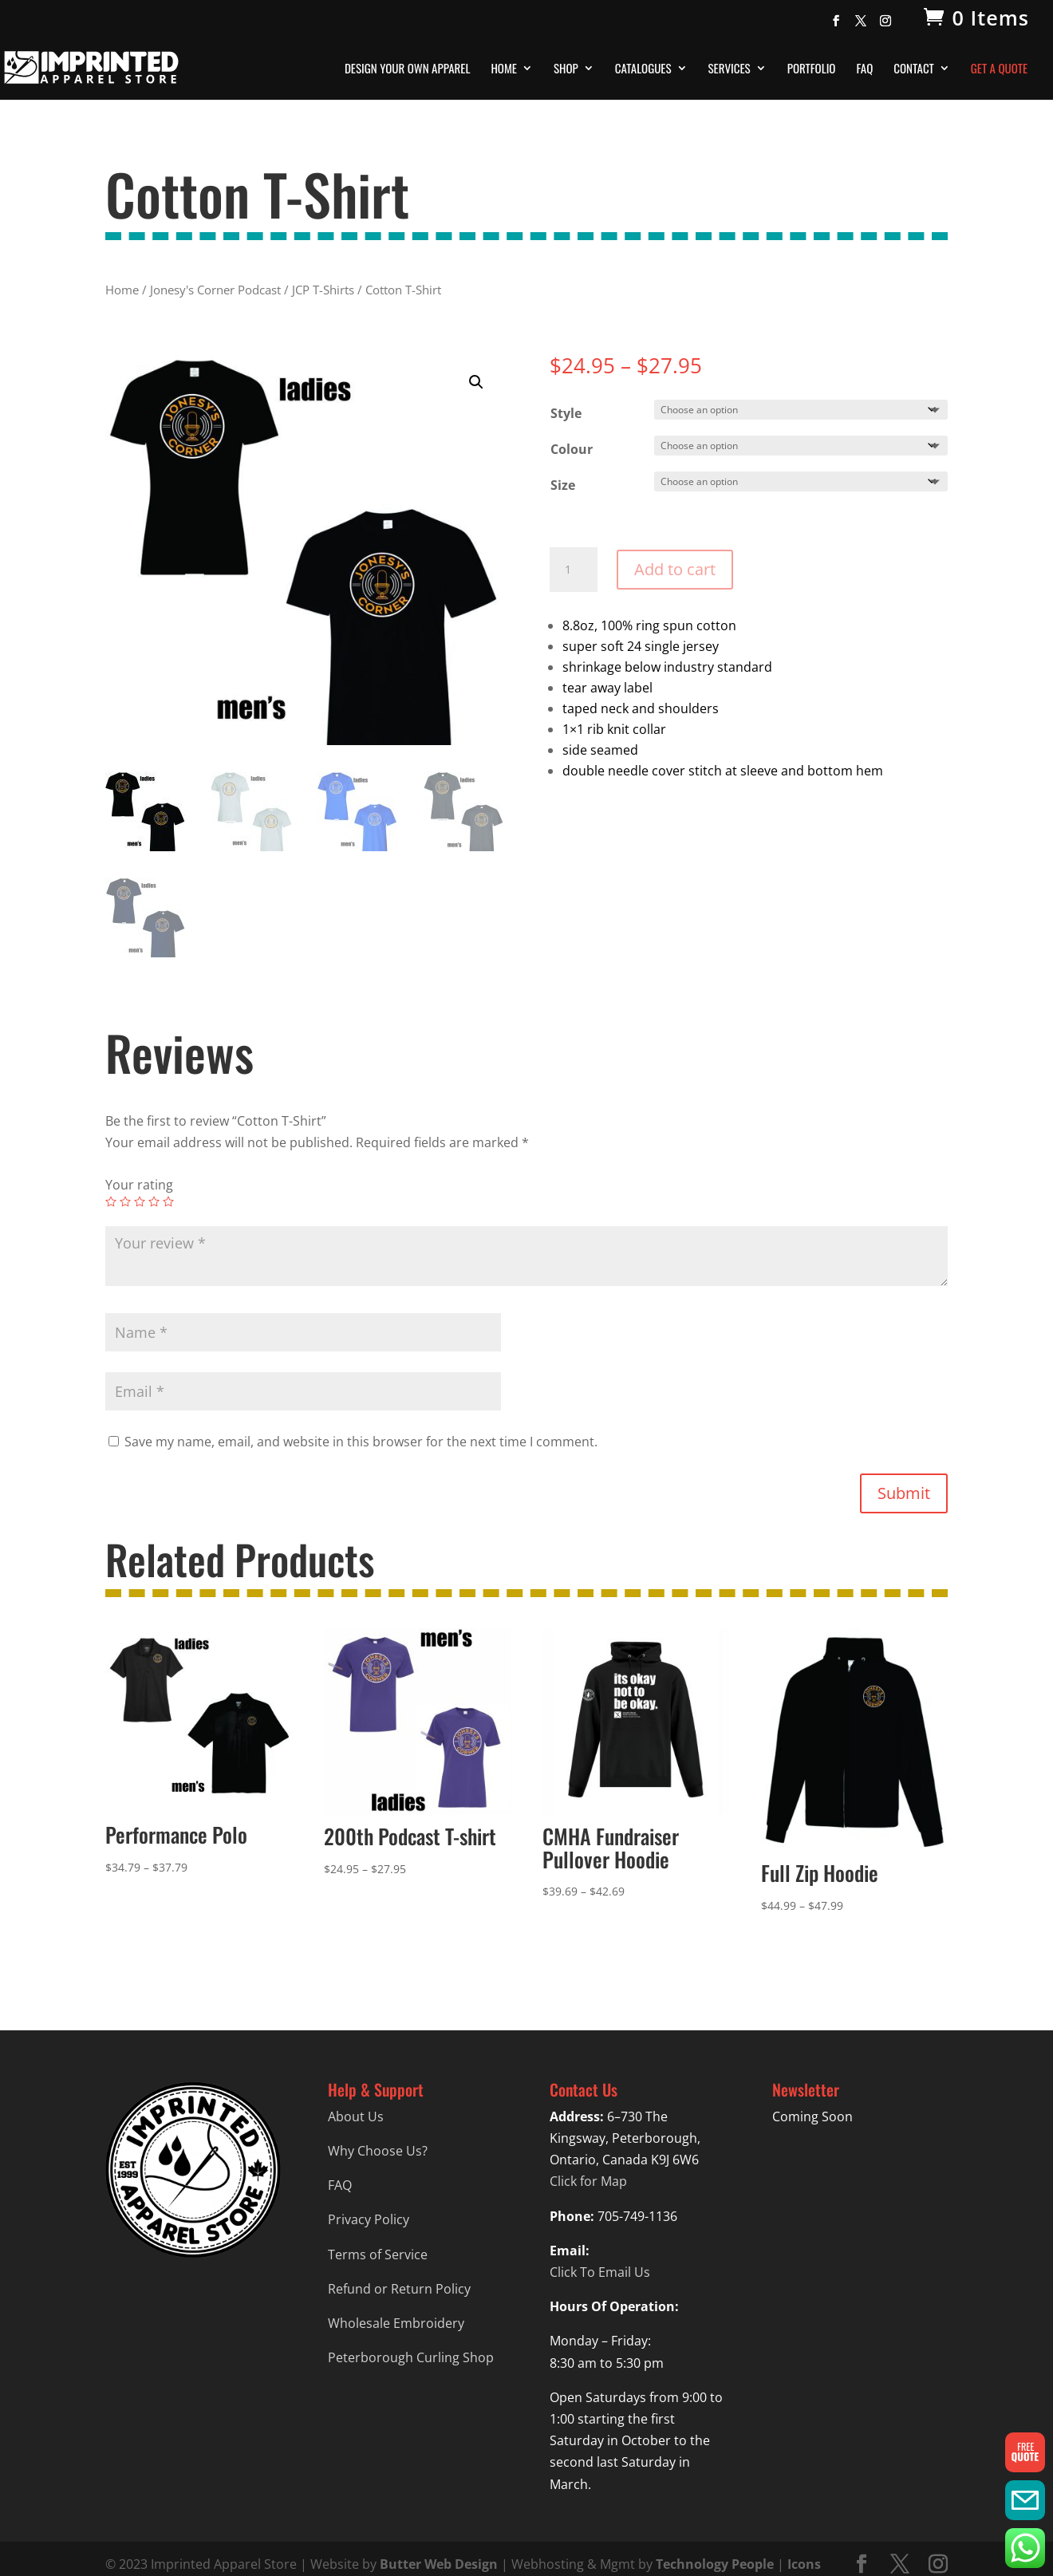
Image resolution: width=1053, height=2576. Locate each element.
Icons (804, 2564)
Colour (571, 449)
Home (504, 69)
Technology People (715, 2564)
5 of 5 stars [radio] (168, 1201)
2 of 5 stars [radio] (125, 1201)
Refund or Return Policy (399, 2289)
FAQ (864, 69)
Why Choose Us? (378, 2151)
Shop (566, 69)
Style (566, 413)
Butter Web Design (439, 2564)
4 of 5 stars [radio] (154, 1201)
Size (562, 485)
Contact (913, 69)
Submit (904, 1493)
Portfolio (811, 69)
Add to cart (675, 569)
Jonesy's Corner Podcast (215, 290)
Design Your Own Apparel (407, 69)
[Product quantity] (573, 569)
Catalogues (643, 69)
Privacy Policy (368, 2219)
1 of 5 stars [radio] (110, 1201)
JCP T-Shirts (323, 290)
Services (729, 69)
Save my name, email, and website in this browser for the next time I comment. (360, 1441)
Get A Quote (999, 69)
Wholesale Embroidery (396, 2323)
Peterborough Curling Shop (411, 2357)
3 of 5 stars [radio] (139, 1201)
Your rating (139, 1184)
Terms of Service (378, 2254)
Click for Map (588, 2181)
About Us (356, 2116)
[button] (476, 382)
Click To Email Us (600, 2272)
